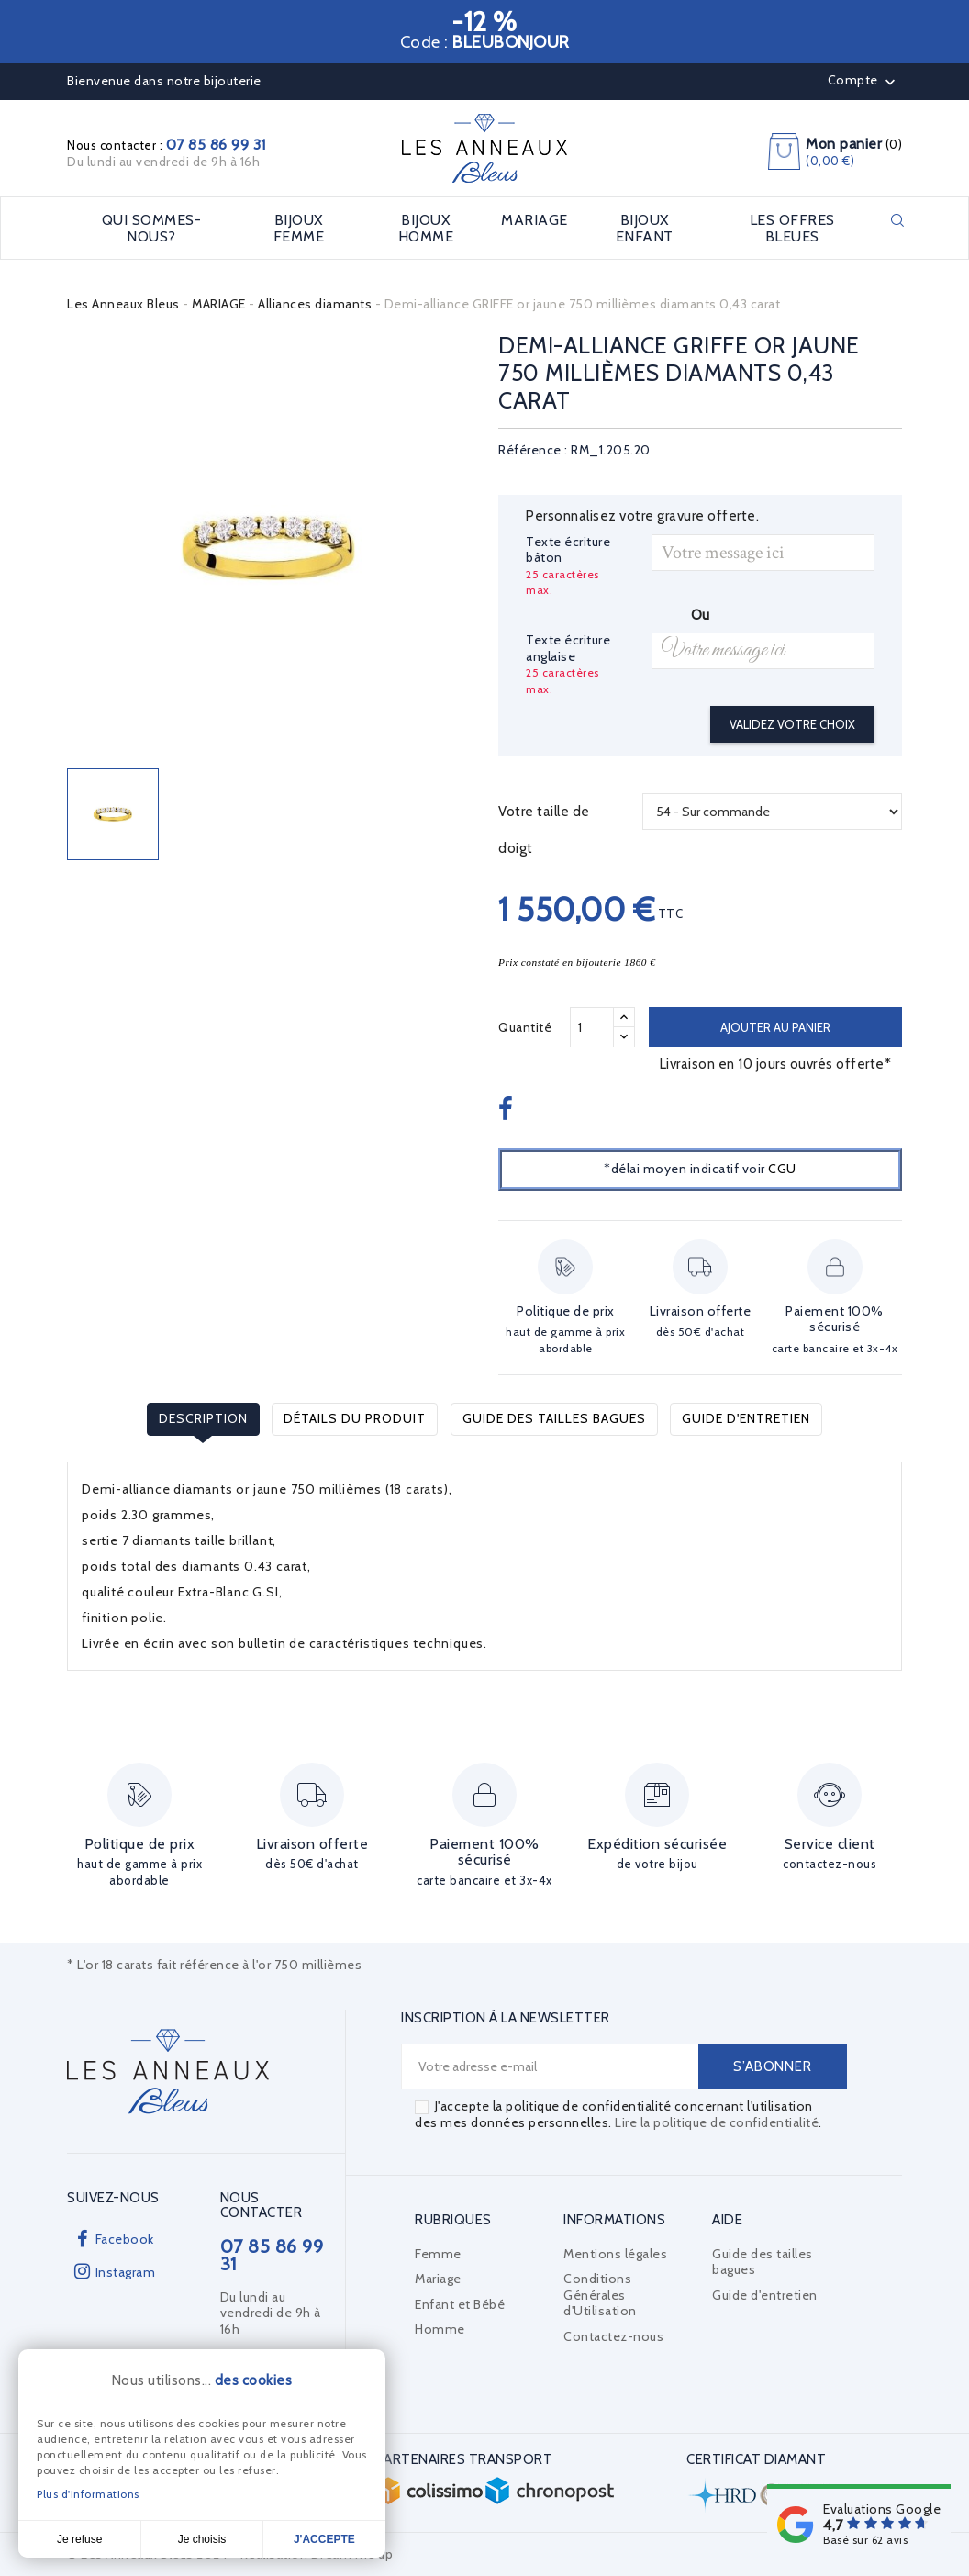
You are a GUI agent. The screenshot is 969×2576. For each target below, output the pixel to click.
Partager (508, 1110)
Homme (440, 2329)
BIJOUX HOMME (426, 228)
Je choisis (202, 2539)
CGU (782, 1168)
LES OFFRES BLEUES (792, 228)
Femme (438, 2254)
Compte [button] (864, 82)
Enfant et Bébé (460, 2304)
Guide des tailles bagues (554, 1418)
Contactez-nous (613, 2336)
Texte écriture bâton (568, 550)
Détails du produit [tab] (355, 1418)
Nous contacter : (166, 145)
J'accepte (324, 2539)
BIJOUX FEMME (299, 228)
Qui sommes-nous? (152, 228)
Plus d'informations (88, 2494)
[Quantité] (592, 1027)
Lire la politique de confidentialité (717, 2122)
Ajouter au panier (775, 1027)
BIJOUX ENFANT (645, 228)
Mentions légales (615, 2254)
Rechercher (897, 220)
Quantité (524, 1027)
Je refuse (79, 2539)
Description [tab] (203, 1418)
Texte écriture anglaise (568, 649)
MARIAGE (534, 220)
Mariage (438, 2278)
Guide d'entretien (746, 1418)
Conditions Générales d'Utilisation (600, 2294)
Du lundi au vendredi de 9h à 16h (163, 161)
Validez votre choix (792, 724)
